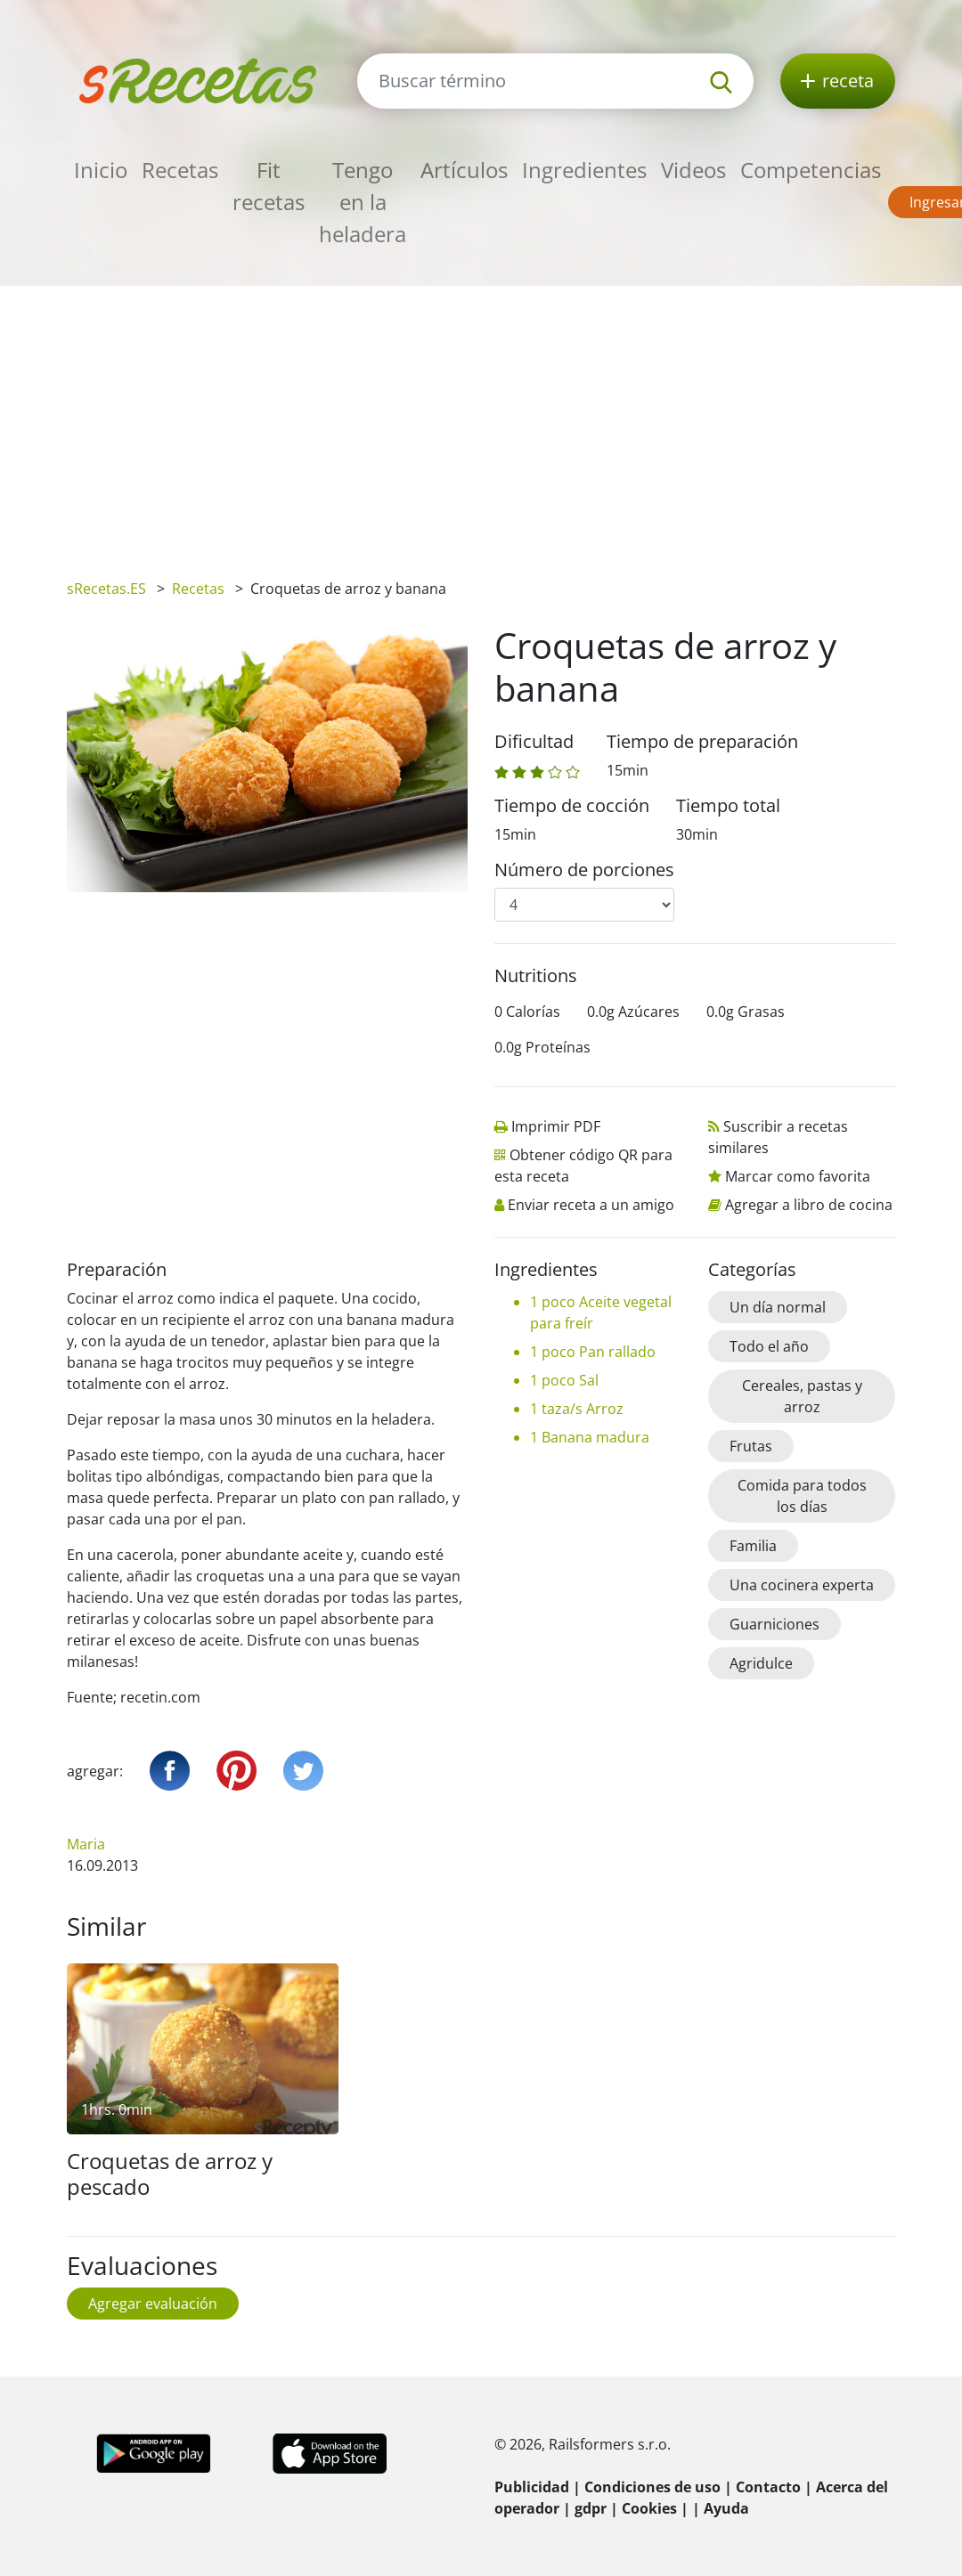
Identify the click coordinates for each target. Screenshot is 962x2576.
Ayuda (726, 2508)
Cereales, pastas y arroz (802, 1396)
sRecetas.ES (106, 588)
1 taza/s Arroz (577, 1408)
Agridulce (761, 1663)
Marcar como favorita (797, 1176)
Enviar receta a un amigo (591, 1205)
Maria (86, 1844)
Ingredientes (584, 169)
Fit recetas (268, 185)
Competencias (810, 169)
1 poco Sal (564, 1380)
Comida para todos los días (802, 1495)
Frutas (751, 1446)
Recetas (180, 169)
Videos (693, 169)
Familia (753, 1546)
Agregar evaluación (152, 2303)
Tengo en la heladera (362, 201)
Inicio (100, 169)
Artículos (464, 169)
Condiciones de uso (652, 2487)
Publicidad (531, 2487)
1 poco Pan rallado (593, 1351)
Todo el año (769, 1346)
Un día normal (778, 1307)
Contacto (768, 2487)
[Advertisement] (481, 419)
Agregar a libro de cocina (809, 1205)
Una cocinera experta (802, 1585)
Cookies (649, 2508)
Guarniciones (774, 1624)
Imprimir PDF (555, 1126)
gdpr (591, 2508)
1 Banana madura (589, 1437)
